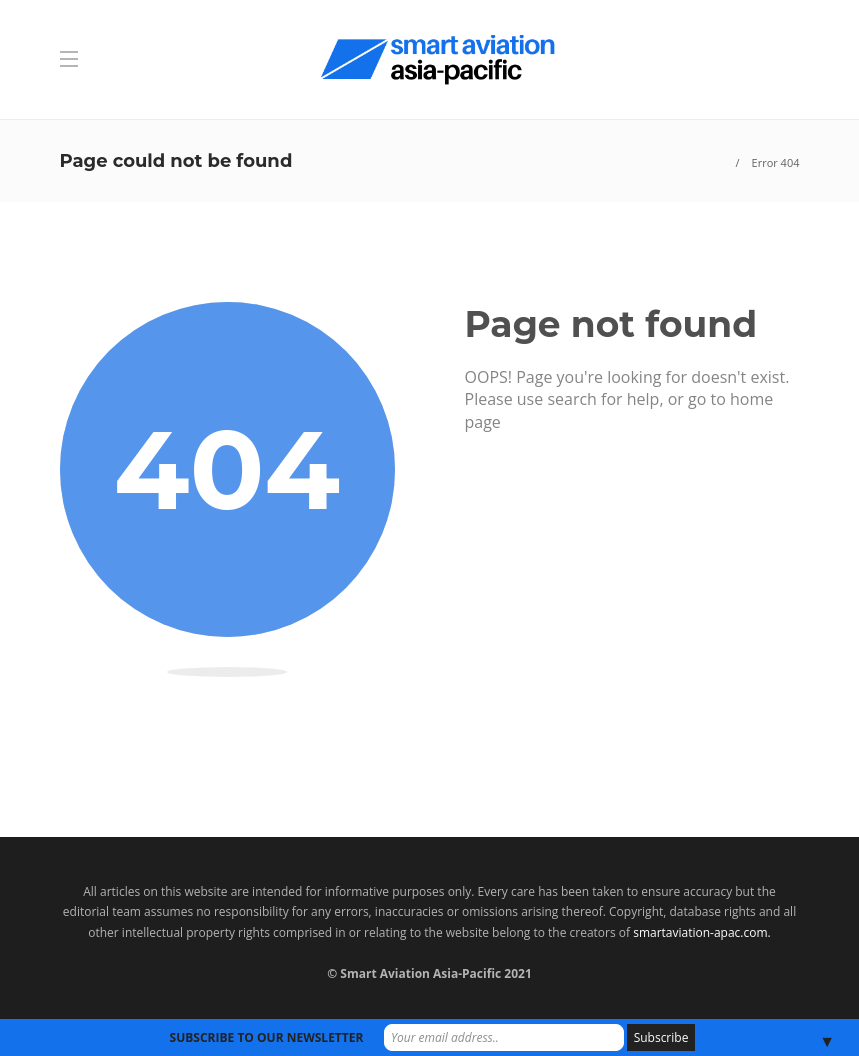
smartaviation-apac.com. (702, 932)
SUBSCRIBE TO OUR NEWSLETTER (267, 1037)
